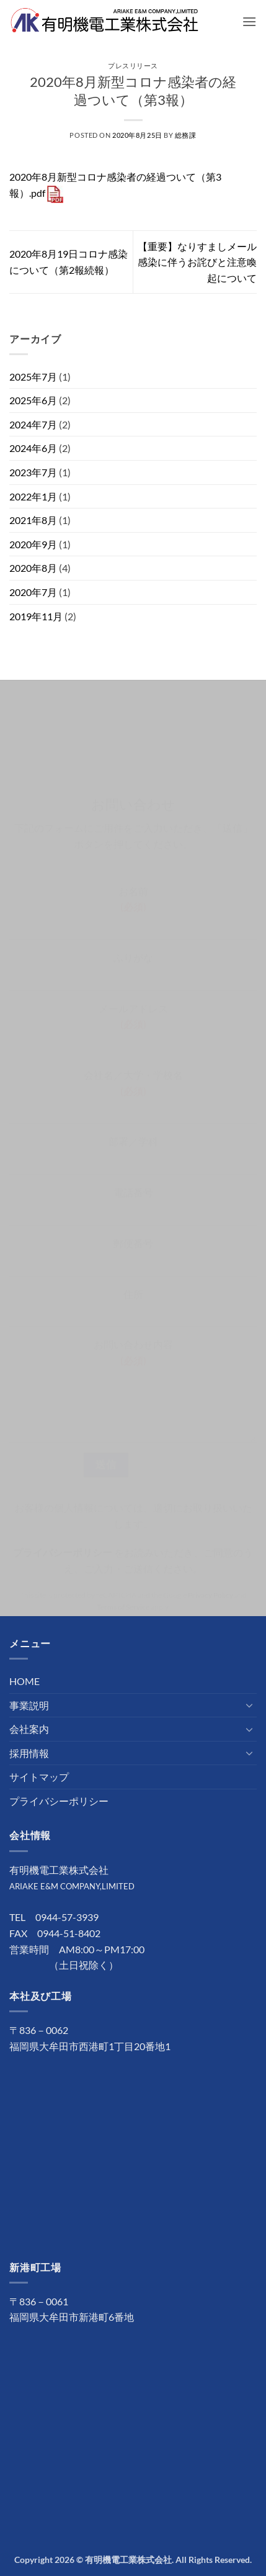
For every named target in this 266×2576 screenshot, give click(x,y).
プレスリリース (133, 65)
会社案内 (29, 1729)
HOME (24, 1681)
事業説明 (29, 1705)
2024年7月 (33, 424)
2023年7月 (33, 472)
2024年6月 (33, 448)
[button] (249, 21)
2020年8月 (33, 568)
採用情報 (29, 1753)
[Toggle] (249, 1704)
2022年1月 (33, 496)
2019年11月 (36, 616)
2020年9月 (33, 544)
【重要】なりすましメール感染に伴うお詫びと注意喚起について (197, 262)
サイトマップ (39, 1777)
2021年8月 (33, 520)
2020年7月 (33, 592)
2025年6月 (33, 400)
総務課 (186, 135)
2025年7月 (33, 376)
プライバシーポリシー (59, 1801)
